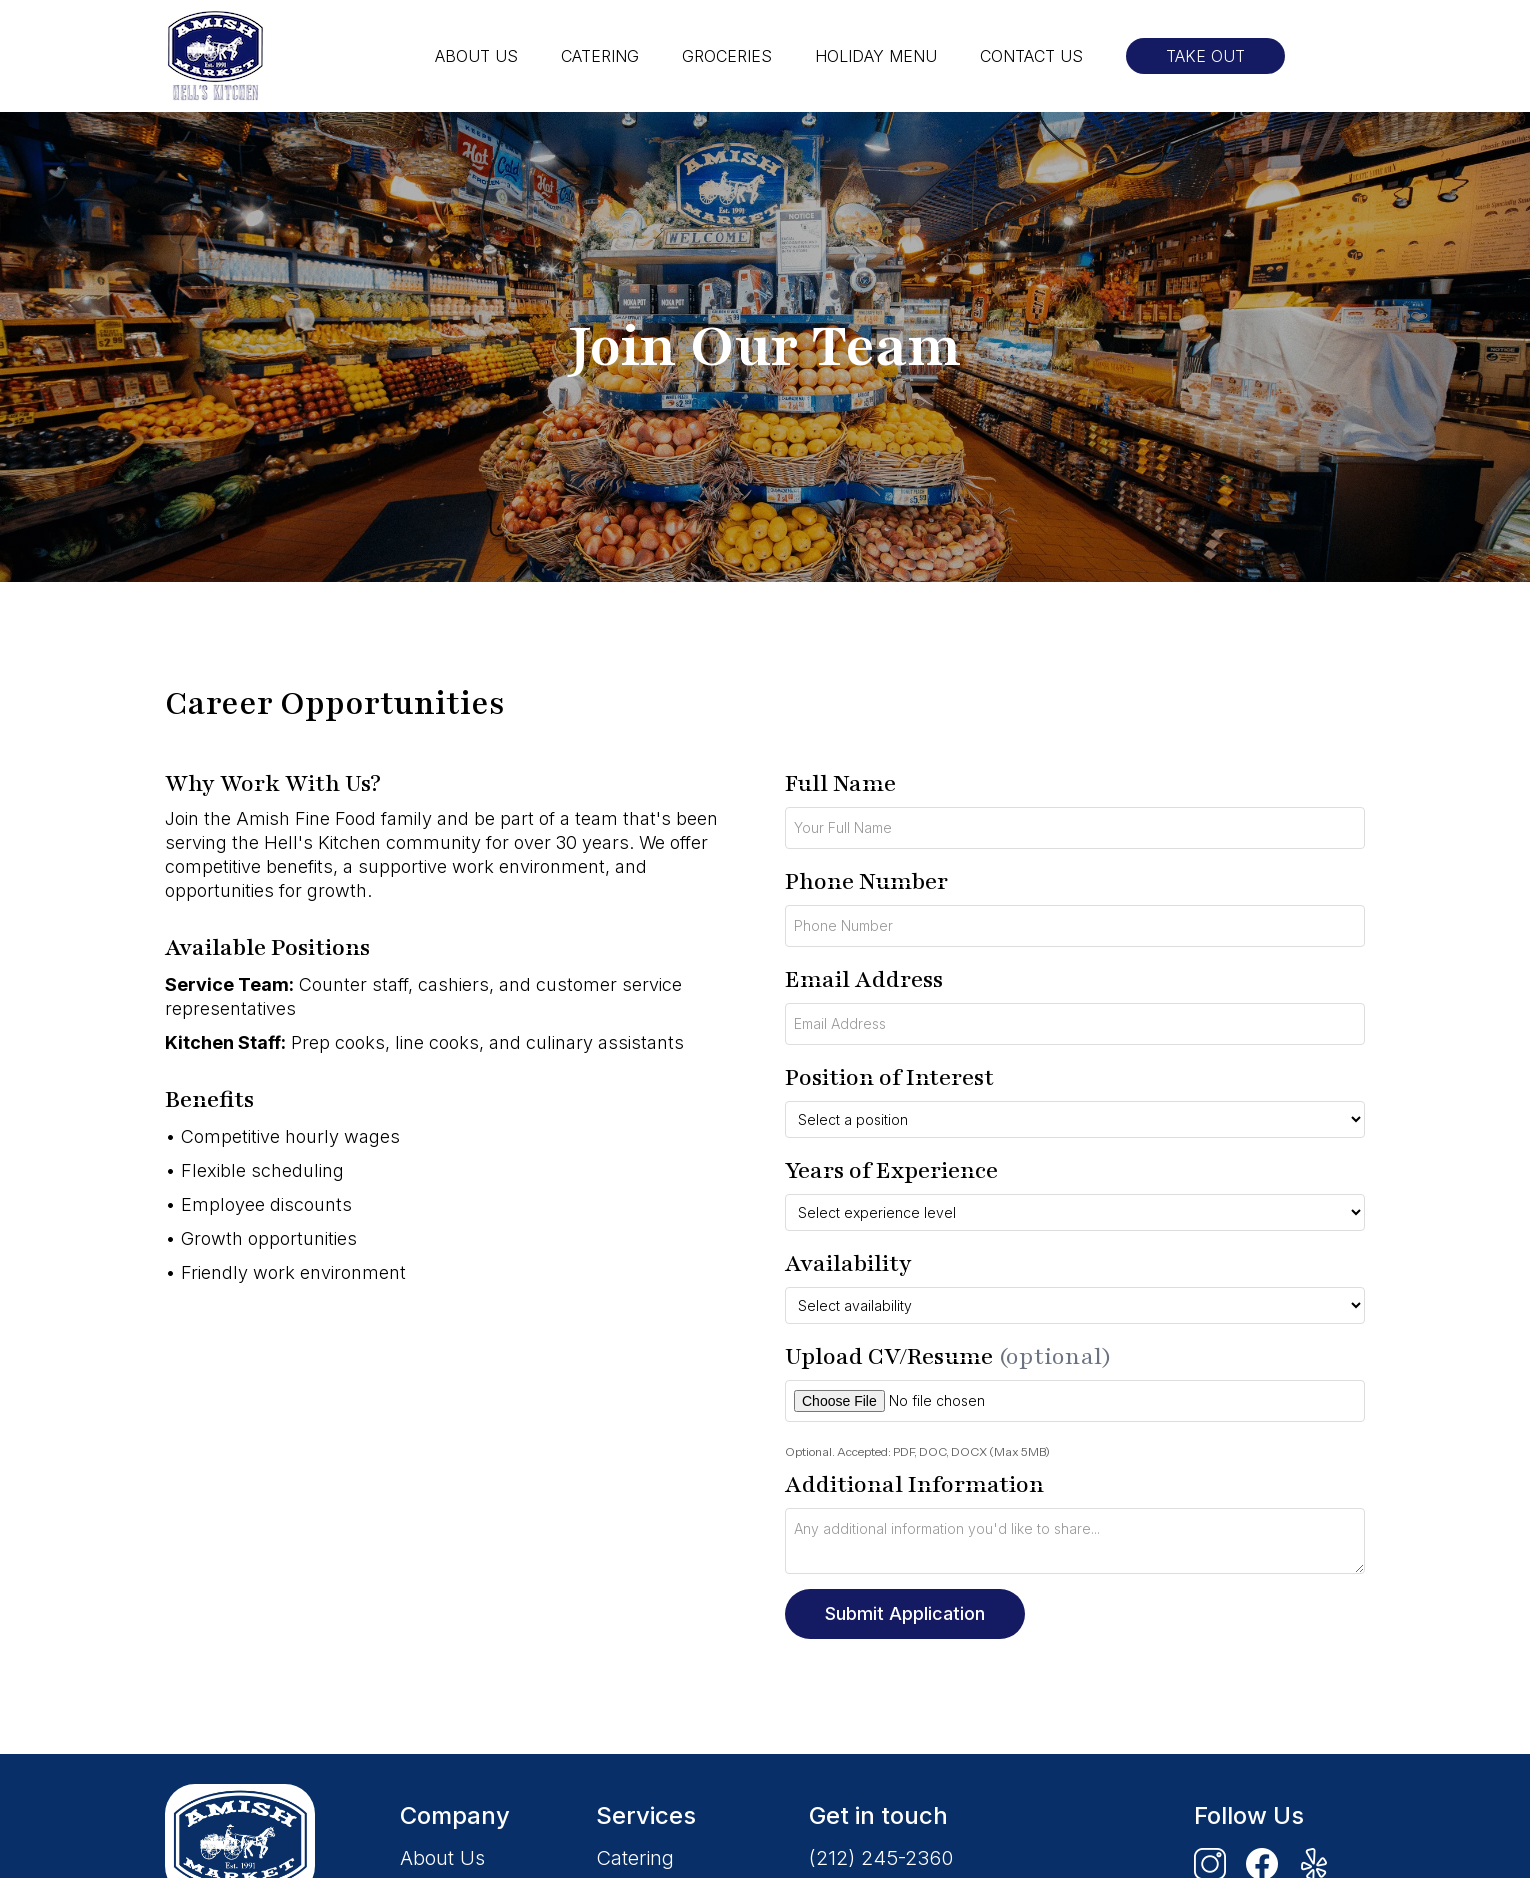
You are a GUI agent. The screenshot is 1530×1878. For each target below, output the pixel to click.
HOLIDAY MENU (876, 56)
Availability (848, 1263)
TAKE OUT (1205, 56)
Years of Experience (891, 1170)
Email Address (864, 979)
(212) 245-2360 (881, 1858)
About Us (442, 1858)
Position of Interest (889, 1077)
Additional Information (914, 1484)
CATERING (600, 56)
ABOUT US (476, 56)
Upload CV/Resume (948, 1356)
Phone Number (866, 881)
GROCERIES (727, 56)
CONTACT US (1031, 56)
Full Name (840, 783)
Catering (635, 1858)
